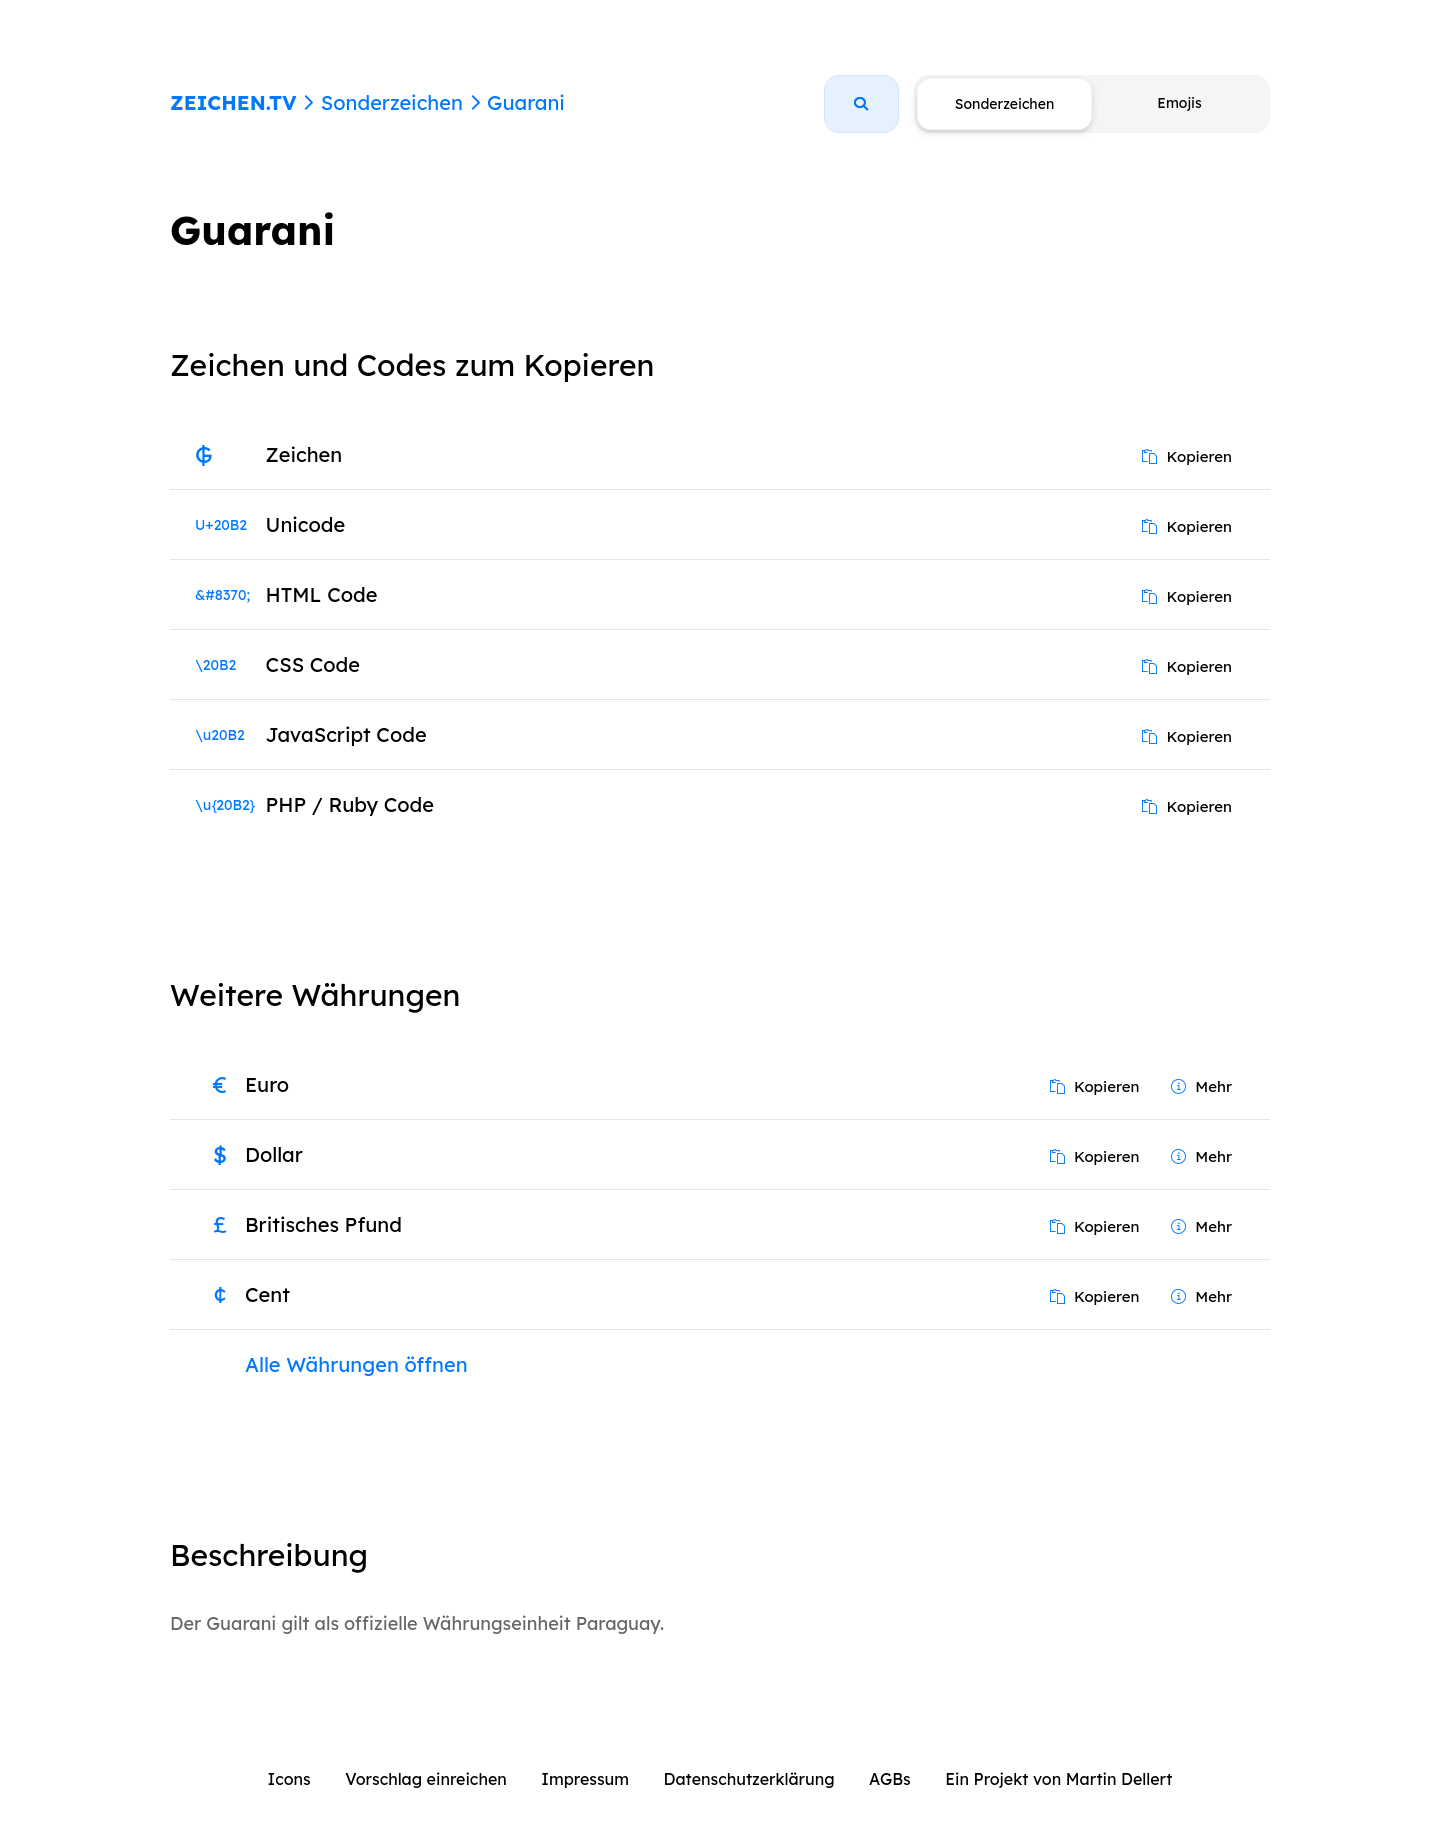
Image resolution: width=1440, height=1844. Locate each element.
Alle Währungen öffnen (356, 1364)
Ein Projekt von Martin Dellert (1058, 1779)
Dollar (274, 1154)
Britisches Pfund (323, 1224)
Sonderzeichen (392, 102)
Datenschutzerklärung (749, 1779)
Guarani (526, 102)
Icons (289, 1779)
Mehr (1201, 1086)
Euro (267, 1084)
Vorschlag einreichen (426, 1779)
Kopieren (1187, 456)
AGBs (890, 1779)
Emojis (1179, 103)
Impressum (585, 1779)
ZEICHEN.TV (233, 102)
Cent (267, 1294)
